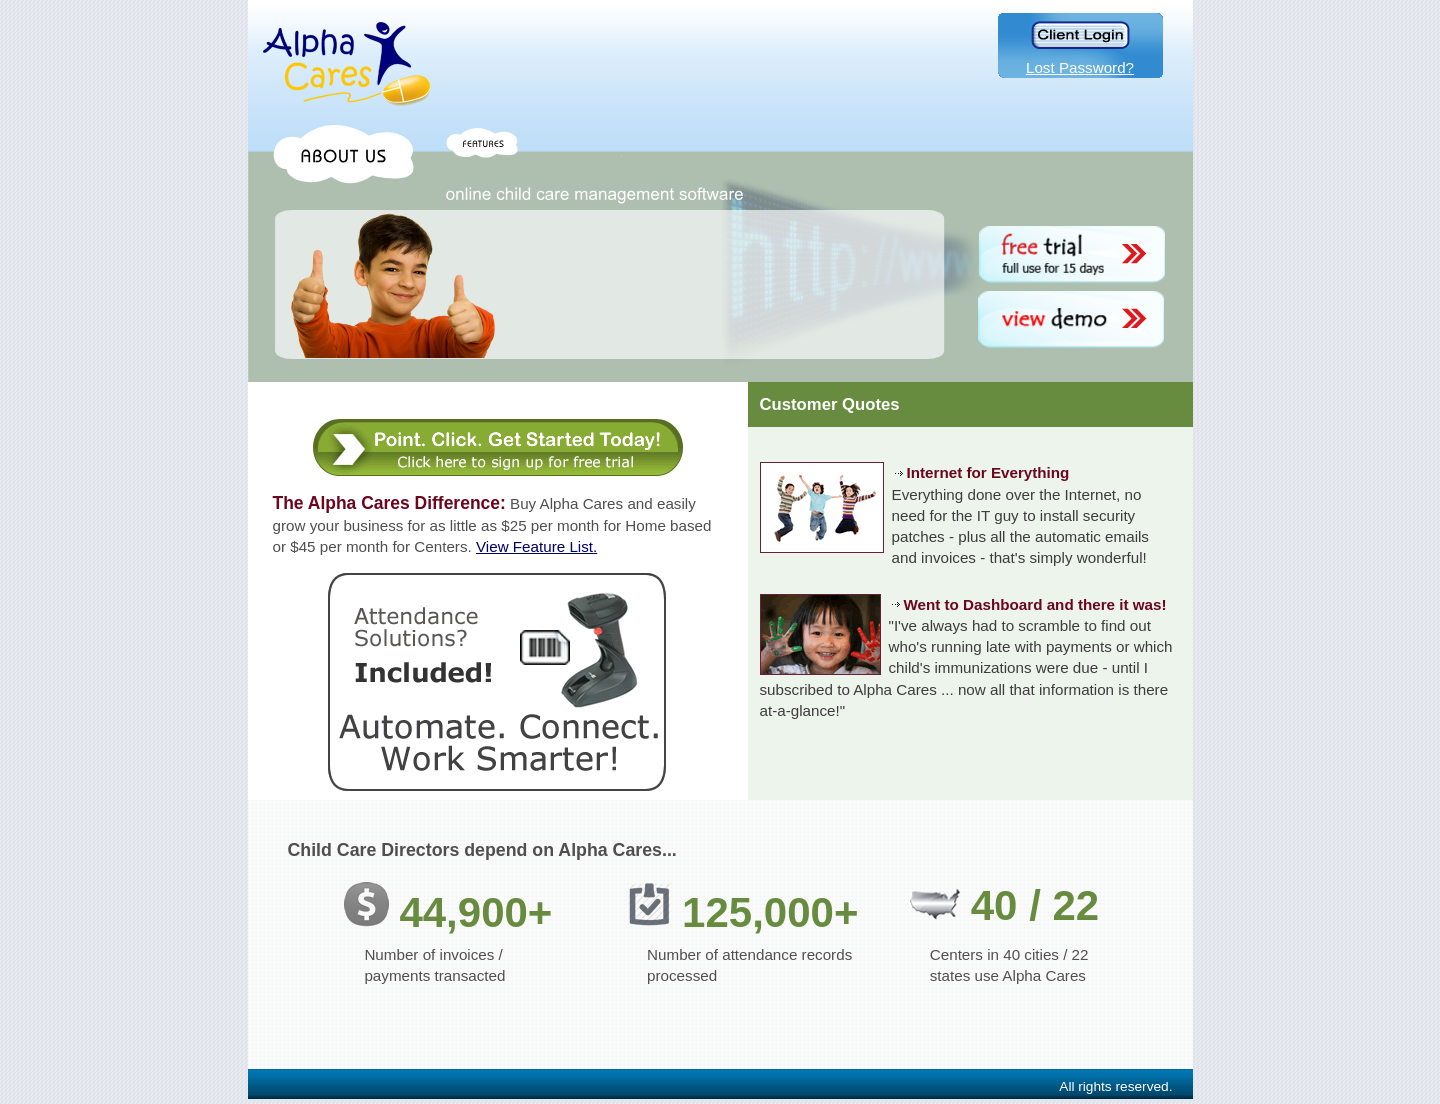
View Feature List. (536, 546)
